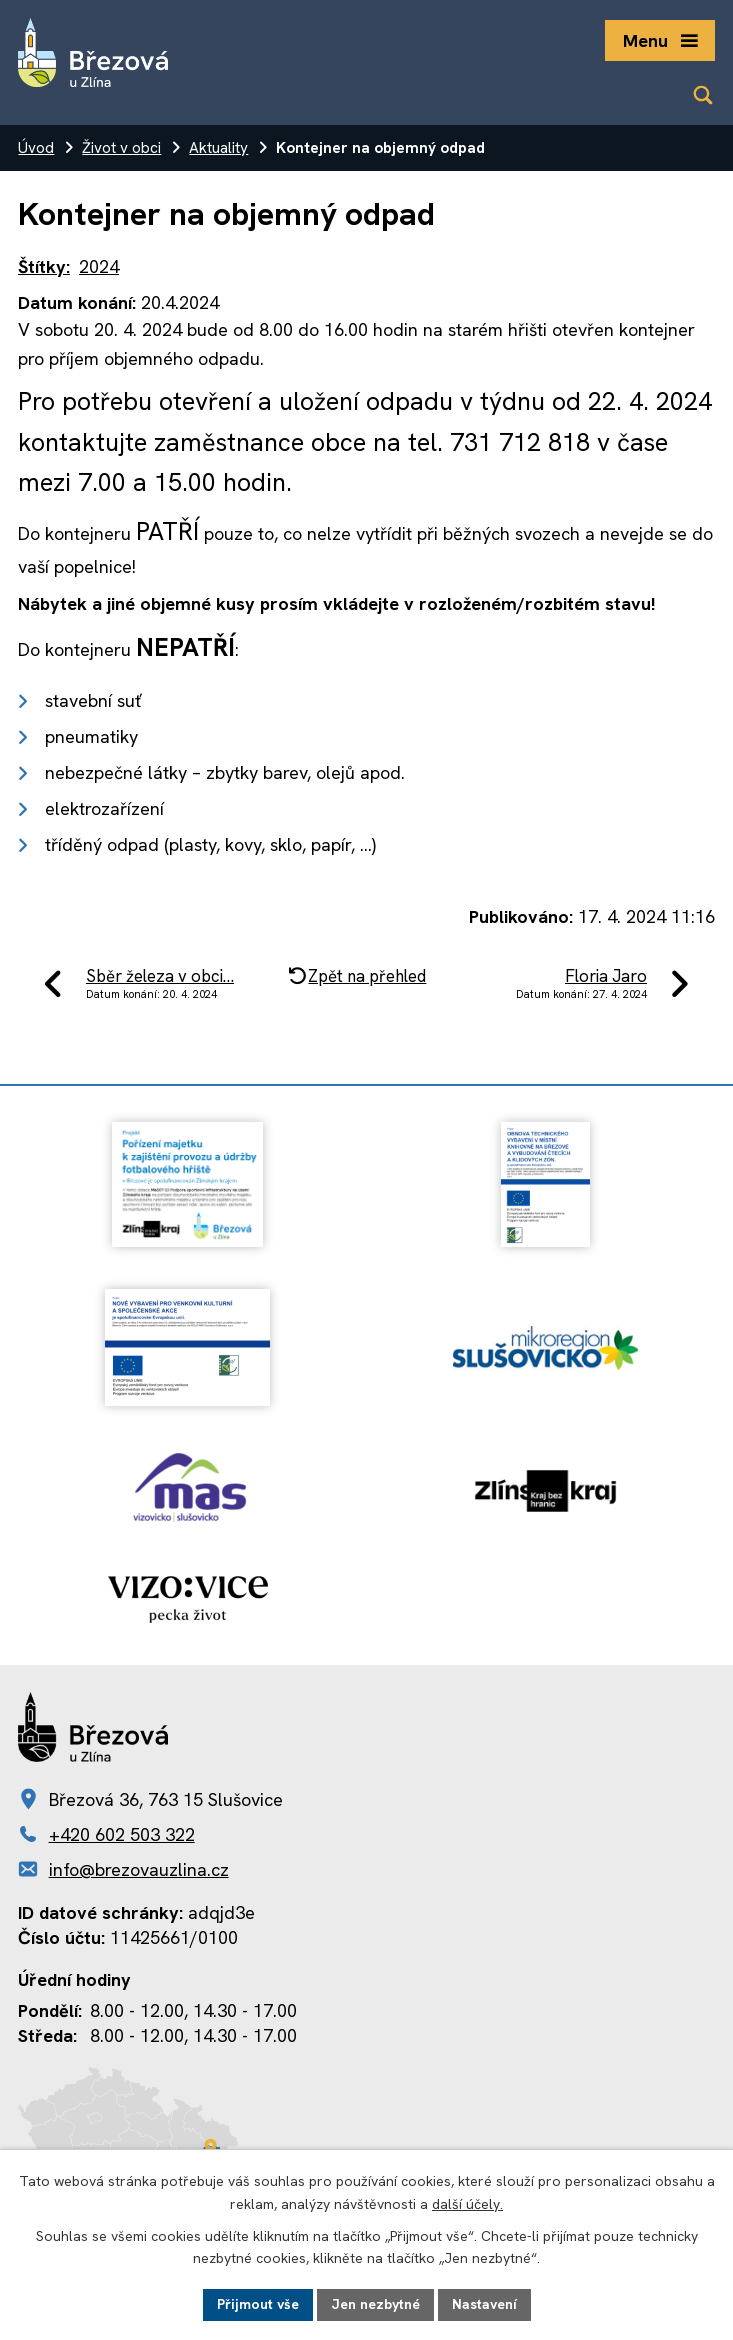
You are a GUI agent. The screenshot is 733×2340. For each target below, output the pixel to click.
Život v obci (121, 148)
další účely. (467, 2204)
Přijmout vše (258, 2304)
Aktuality (218, 148)
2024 (99, 266)
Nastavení (484, 2304)
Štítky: (44, 266)
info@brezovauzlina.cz (139, 1869)
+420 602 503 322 (122, 1834)
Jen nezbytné (375, 2304)
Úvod (36, 148)
